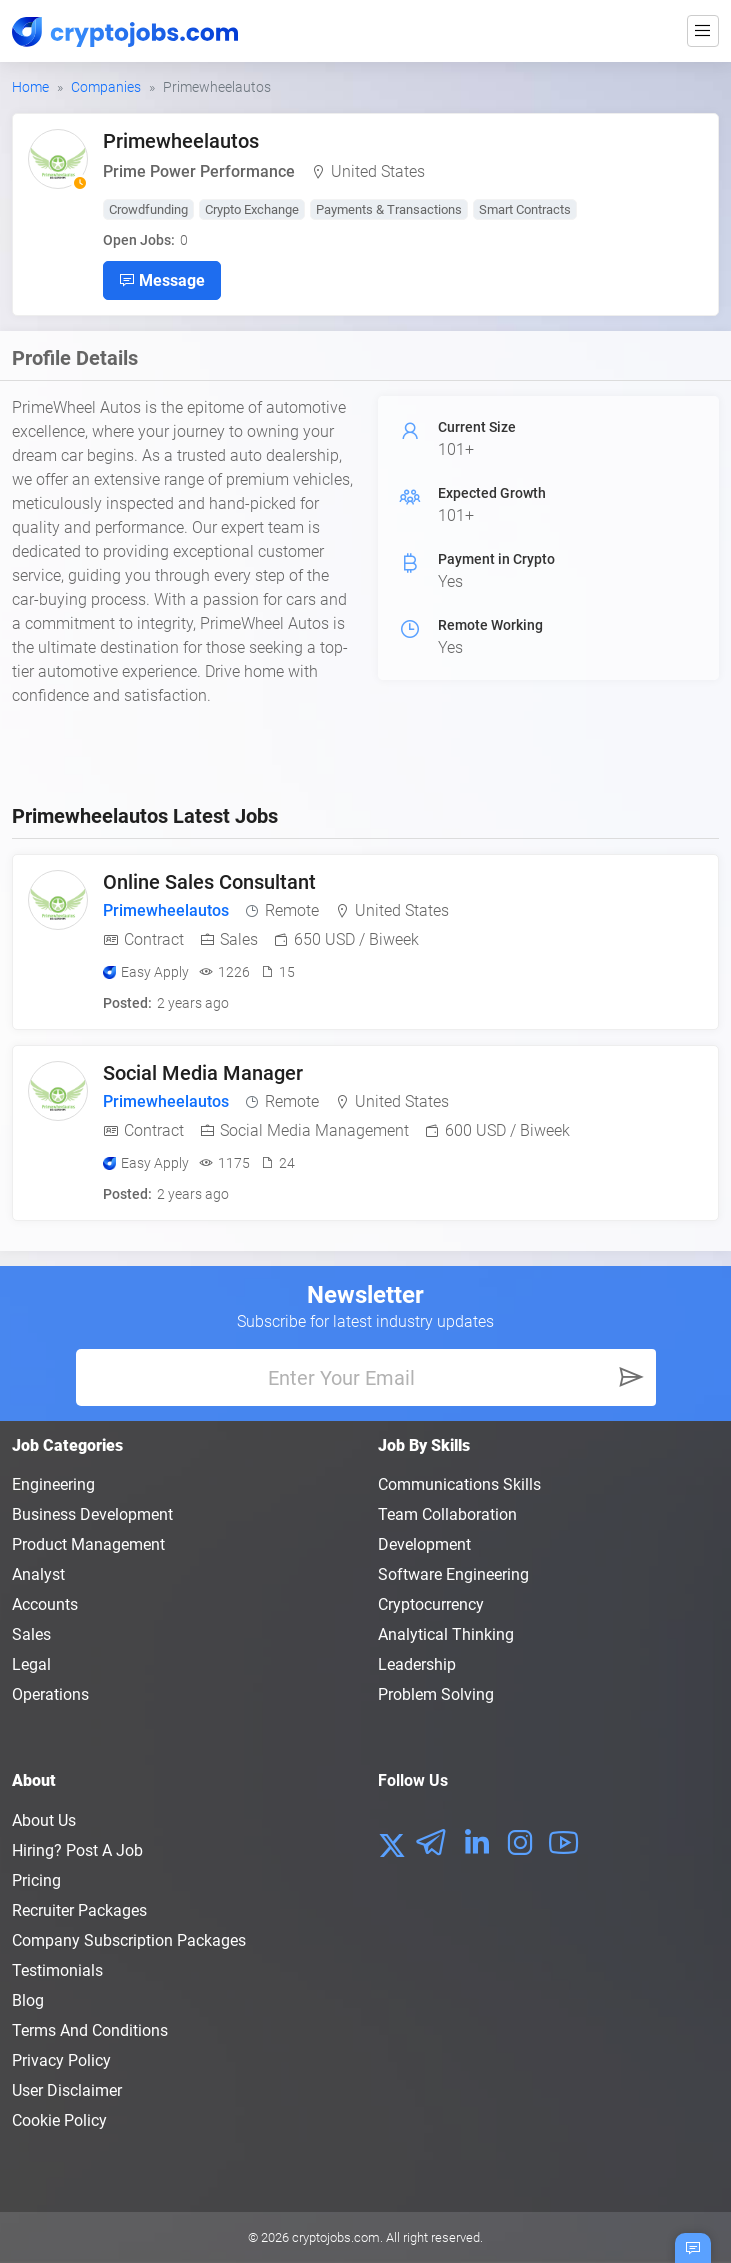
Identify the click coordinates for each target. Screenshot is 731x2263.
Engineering (53, 1484)
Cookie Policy (59, 2120)
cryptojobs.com (336, 2237)
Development (424, 1544)
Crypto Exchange (252, 209)
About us (44, 1820)
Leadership (417, 1664)
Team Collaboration (447, 1514)
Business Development (92, 1514)
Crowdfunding (148, 209)
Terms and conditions (90, 2030)
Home (30, 87)
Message (162, 280)
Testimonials (57, 1970)
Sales (31, 1634)
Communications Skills (459, 1484)
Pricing (36, 1880)
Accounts (45, 1604)
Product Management (88, 1544)
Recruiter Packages (79, 1910)
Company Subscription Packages (129, 1940)
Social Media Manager (203, 1073)
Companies (106, 87)
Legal (31, 1664)
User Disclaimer (67, 2090)
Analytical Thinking (446, 1634)
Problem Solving (436, 1694)
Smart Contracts (525, 209)
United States (378, 171)
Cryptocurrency (431, 1604)
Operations (50, 1694)
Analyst (38, 1574)
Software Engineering (453, 1574)
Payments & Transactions (389, 209)
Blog (28, 2000)
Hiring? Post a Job (77, 1850)
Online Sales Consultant (209, 882)
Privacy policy (61, 2060)
